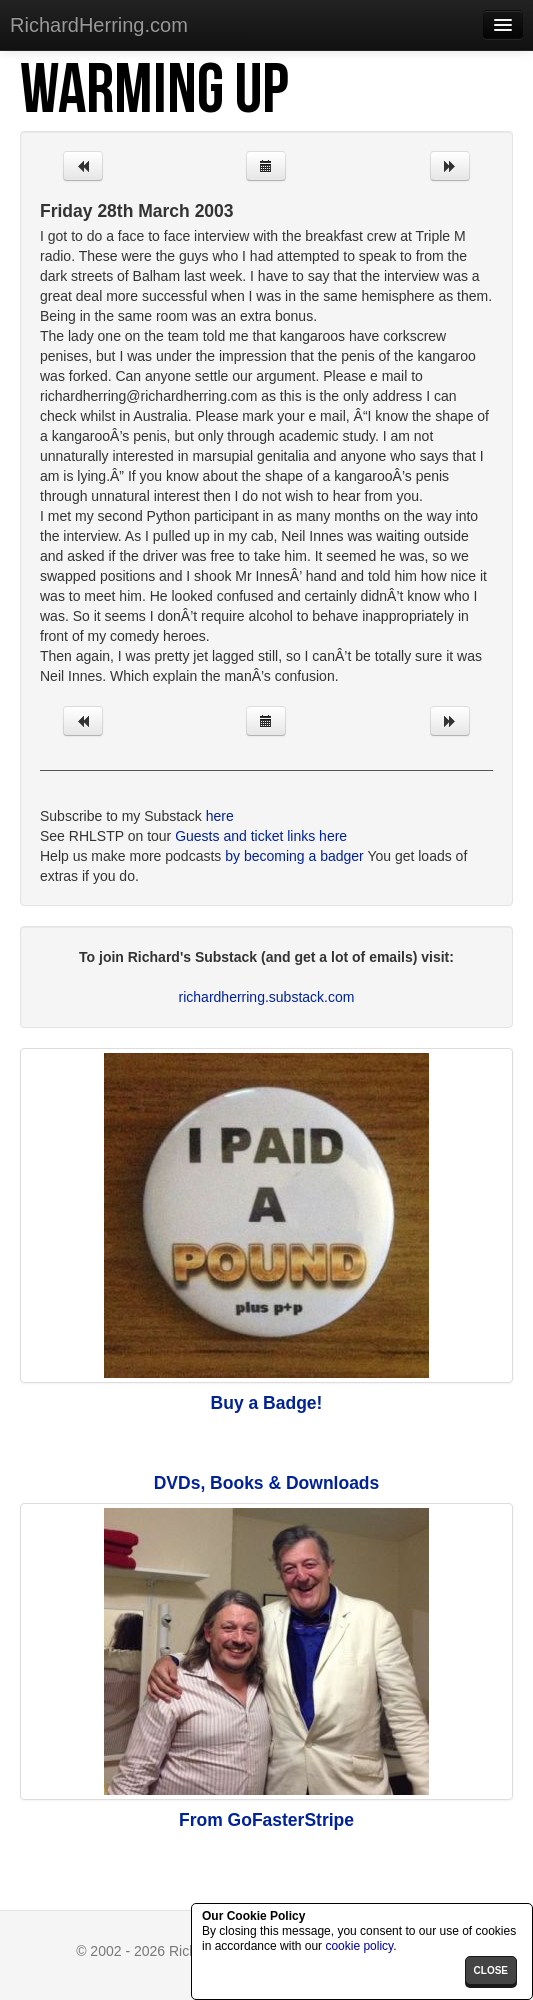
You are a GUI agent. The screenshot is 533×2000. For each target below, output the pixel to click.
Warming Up (154, 91)
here (220, 816)
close (491, 1970)
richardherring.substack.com (267, 997)
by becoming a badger (294, 856)
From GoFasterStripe (266, 1820)
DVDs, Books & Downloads (267, 1483)
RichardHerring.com (99, 25)
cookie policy (359, 1946)
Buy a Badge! (267, 1403)
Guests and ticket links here (261, 836)
